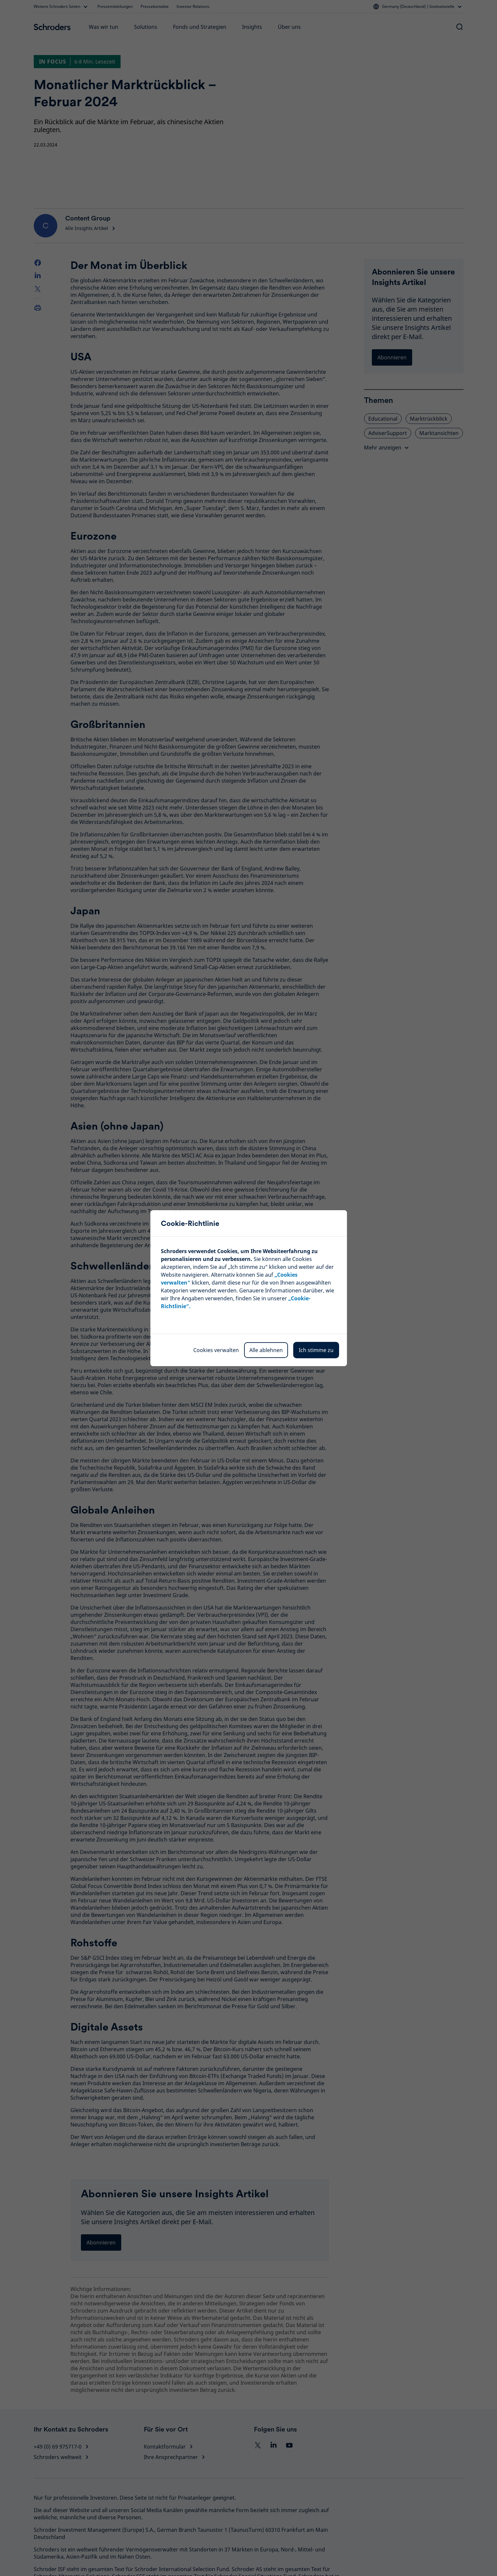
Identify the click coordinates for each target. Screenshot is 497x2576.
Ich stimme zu (316, 1350)
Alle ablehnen (266, 1350)
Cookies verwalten (216, 1350)
